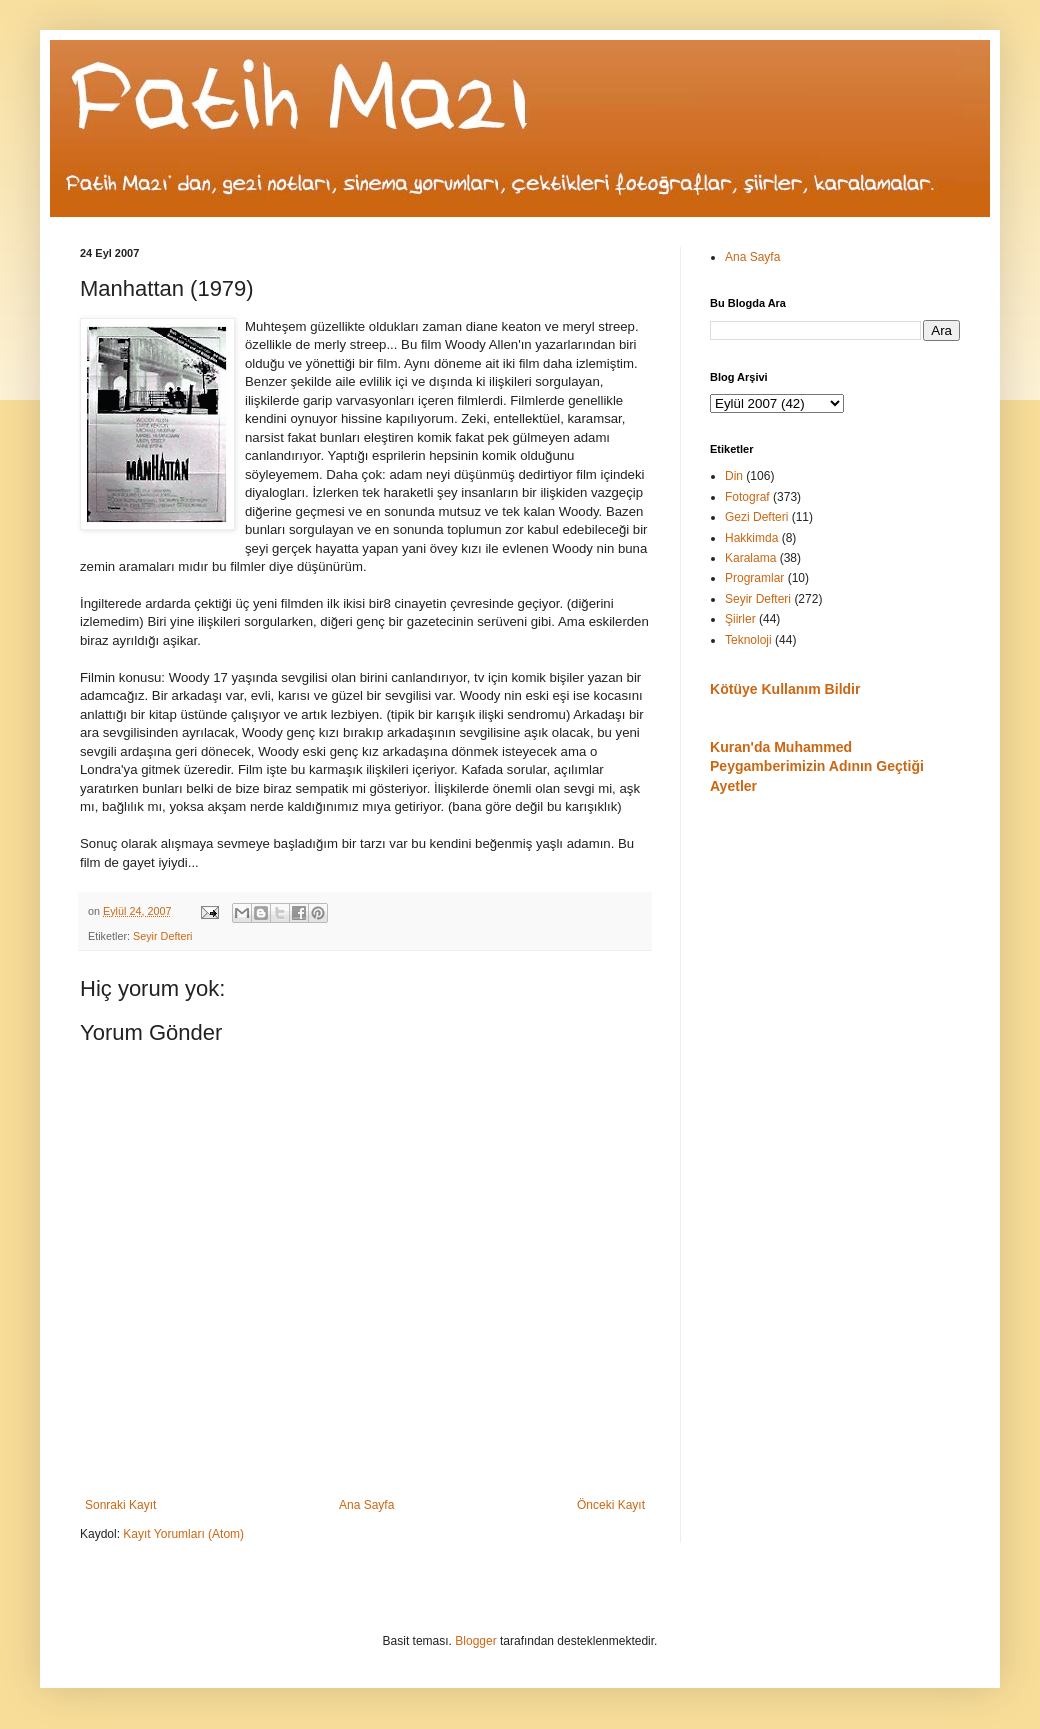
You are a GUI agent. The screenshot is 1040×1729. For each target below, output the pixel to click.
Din (734, 476)
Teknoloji (748, 640)
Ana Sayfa (366, 1505)
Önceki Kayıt (611, 1505)
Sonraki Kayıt (120, 1505)
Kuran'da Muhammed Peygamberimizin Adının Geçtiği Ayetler (817, 766)
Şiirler (740, 619)
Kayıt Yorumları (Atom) (183, 1534)
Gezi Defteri (756, 517)
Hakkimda (751, 538)
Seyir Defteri (162, 936)
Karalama (750, 558)
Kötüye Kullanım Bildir (785, 689)
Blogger (475, 1641)
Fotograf (747, 497)
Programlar (754, 578)
